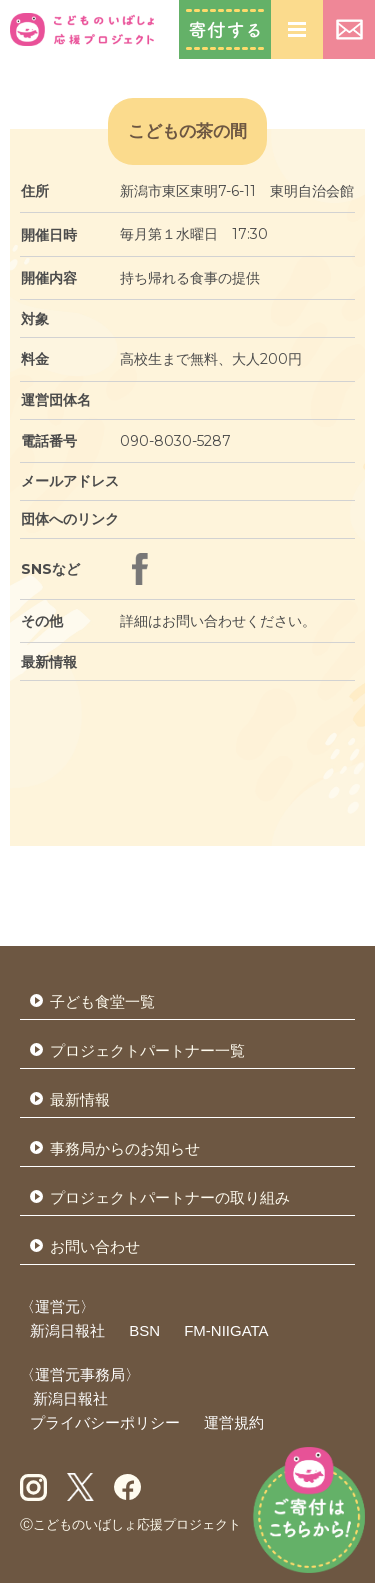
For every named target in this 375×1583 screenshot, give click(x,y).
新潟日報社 (67, 1330)
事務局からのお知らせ (125, 1148)
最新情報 (80, 1099)
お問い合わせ (349, 29)
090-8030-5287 (175, 441)
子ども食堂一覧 (102, 1001)
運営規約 (234, 1422)
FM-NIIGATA (226, 1330)
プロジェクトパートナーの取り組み (170, 1197)
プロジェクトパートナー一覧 (147, 1050)
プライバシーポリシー (105, 1422)
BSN (144, 1330)
